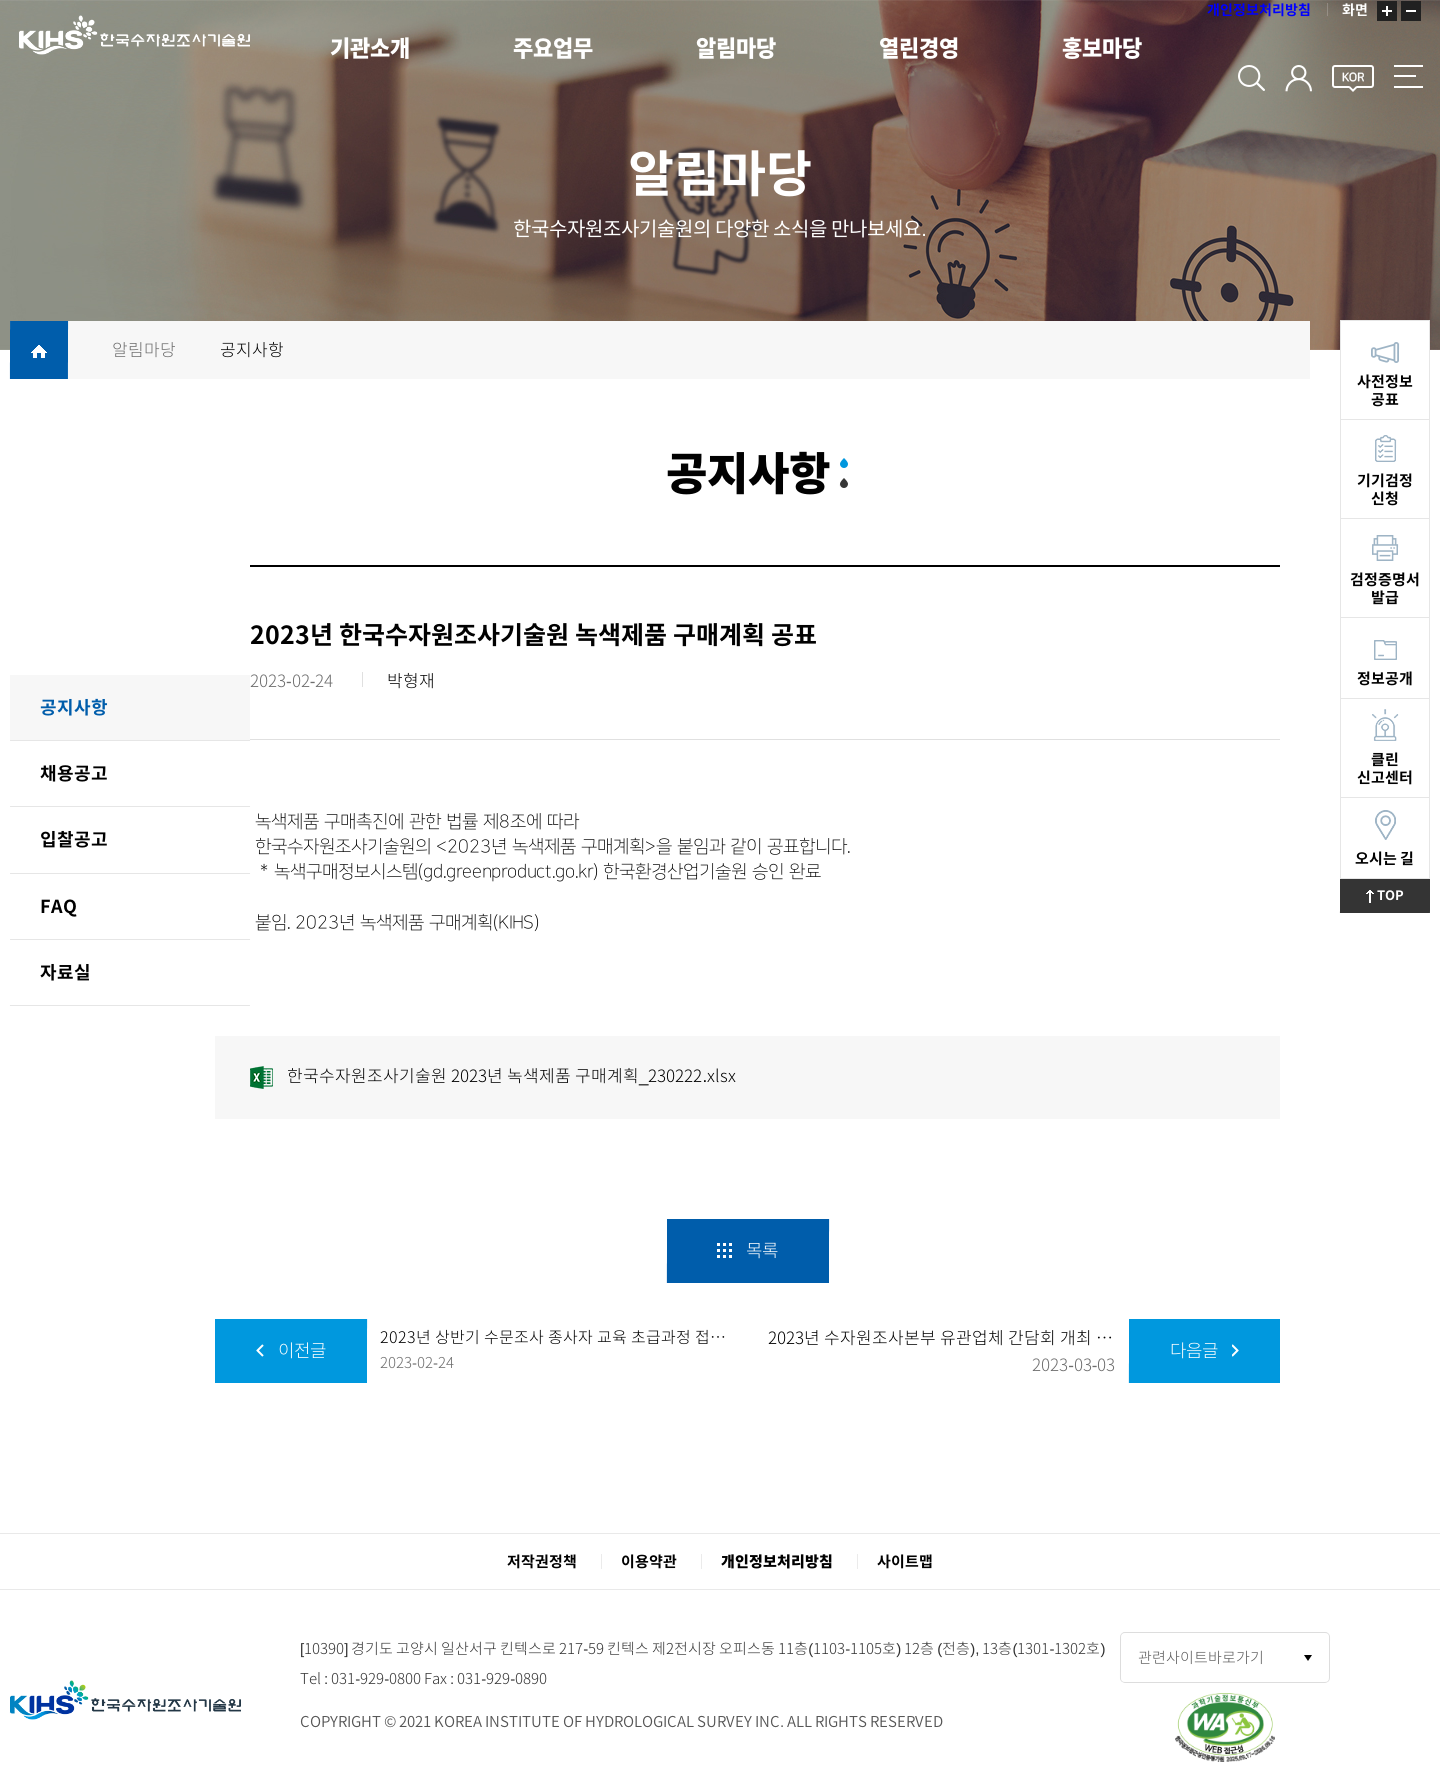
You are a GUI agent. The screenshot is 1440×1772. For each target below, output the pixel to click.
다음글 (1202, 1351)
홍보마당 (1106, 68)
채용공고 (74, 773)
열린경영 (922, 68)
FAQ (58, 906)
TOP (1398, 895)
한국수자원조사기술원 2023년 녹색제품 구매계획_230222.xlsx (493, 1077)
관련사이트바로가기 (1201, 1658)
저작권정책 (542, 1561)
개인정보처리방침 (1268, 30)
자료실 (65, 972)
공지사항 (74, 707)
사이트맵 (905, 1561)
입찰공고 (74, 839)
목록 (747, 1251)
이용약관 (649, 1561)
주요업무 (554, 68)
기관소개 (370, 68)
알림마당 (738, 68)
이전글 (292, 1351)
